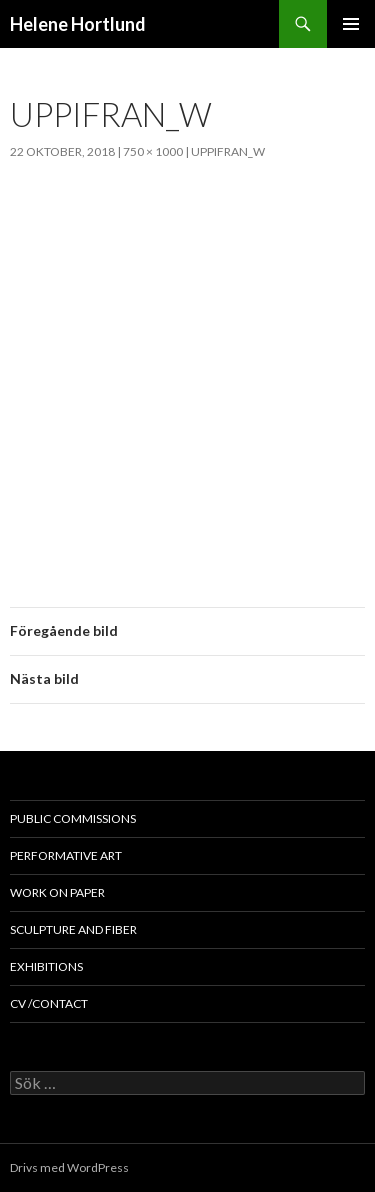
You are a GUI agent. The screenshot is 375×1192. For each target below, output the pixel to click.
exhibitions (46, 966)
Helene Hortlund (78, 24)
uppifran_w (228, 151)
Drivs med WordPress (69, 1167)
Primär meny (351, 24)
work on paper (57, 892)
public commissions (73, 818)
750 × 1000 (153, 151)
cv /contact (49, 1003)
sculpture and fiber (73, 929)
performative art (66, 855)
